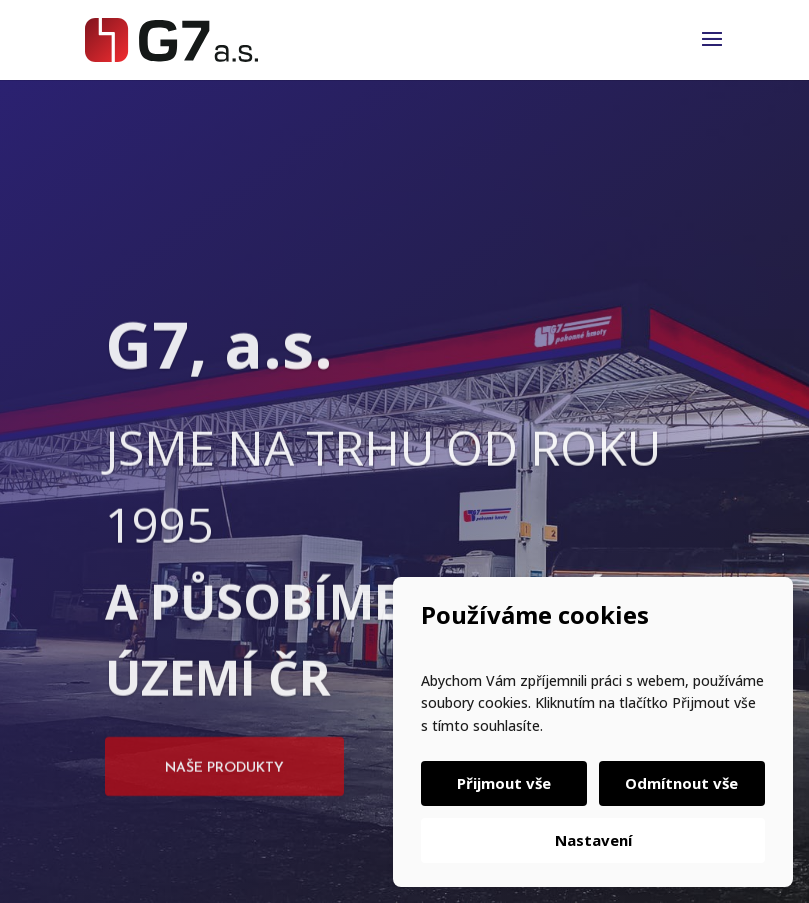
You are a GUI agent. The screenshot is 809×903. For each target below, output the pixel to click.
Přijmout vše (506, 783)
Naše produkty (224, 798)
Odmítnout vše (680, 783)
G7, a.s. (219, 374)
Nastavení (593, 840)
